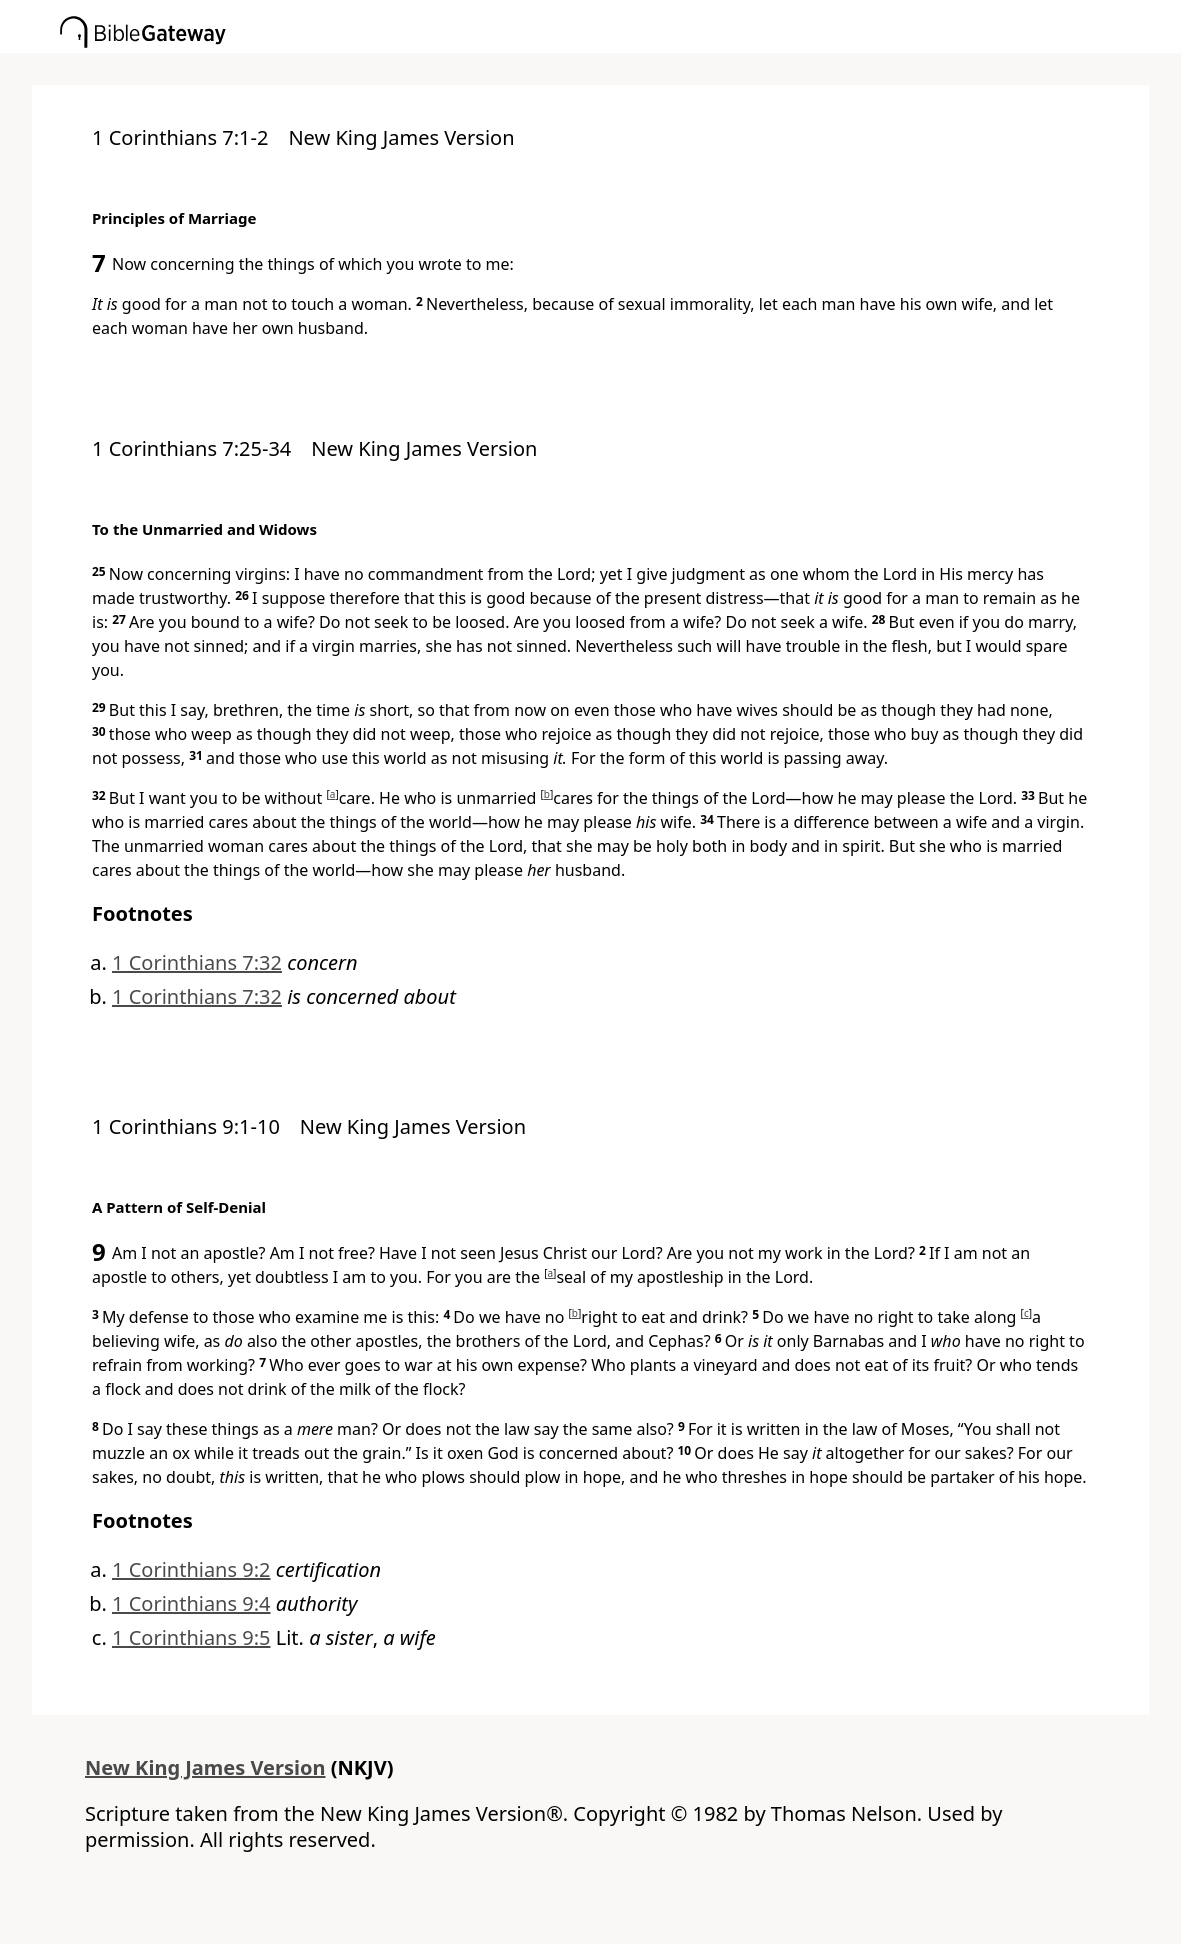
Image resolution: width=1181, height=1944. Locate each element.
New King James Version (205, 1767)
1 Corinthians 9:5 (191, 1637)
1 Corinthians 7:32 (197, 962)
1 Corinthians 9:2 (191, 1569)
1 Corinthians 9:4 (191, 1603)
